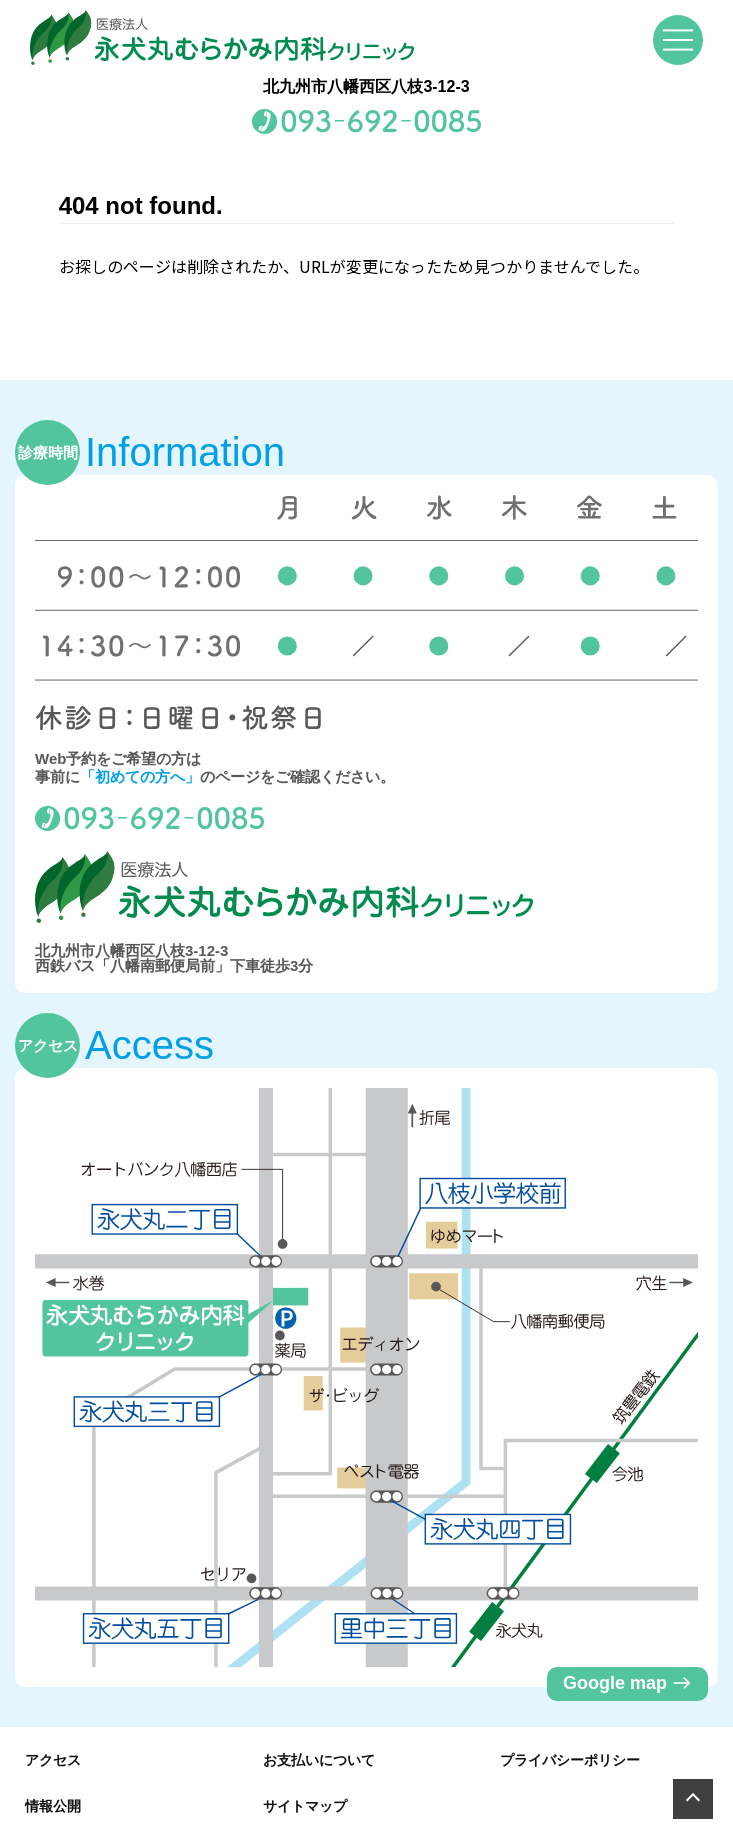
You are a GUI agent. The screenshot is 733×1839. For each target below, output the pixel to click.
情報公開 (53, 1806)
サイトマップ (305, 1806)
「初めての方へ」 (140, 776)
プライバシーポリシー (570, 1760)
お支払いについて (319, 1760)
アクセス (53, 1760)
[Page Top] (693, 1799)
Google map (627, 1683)
